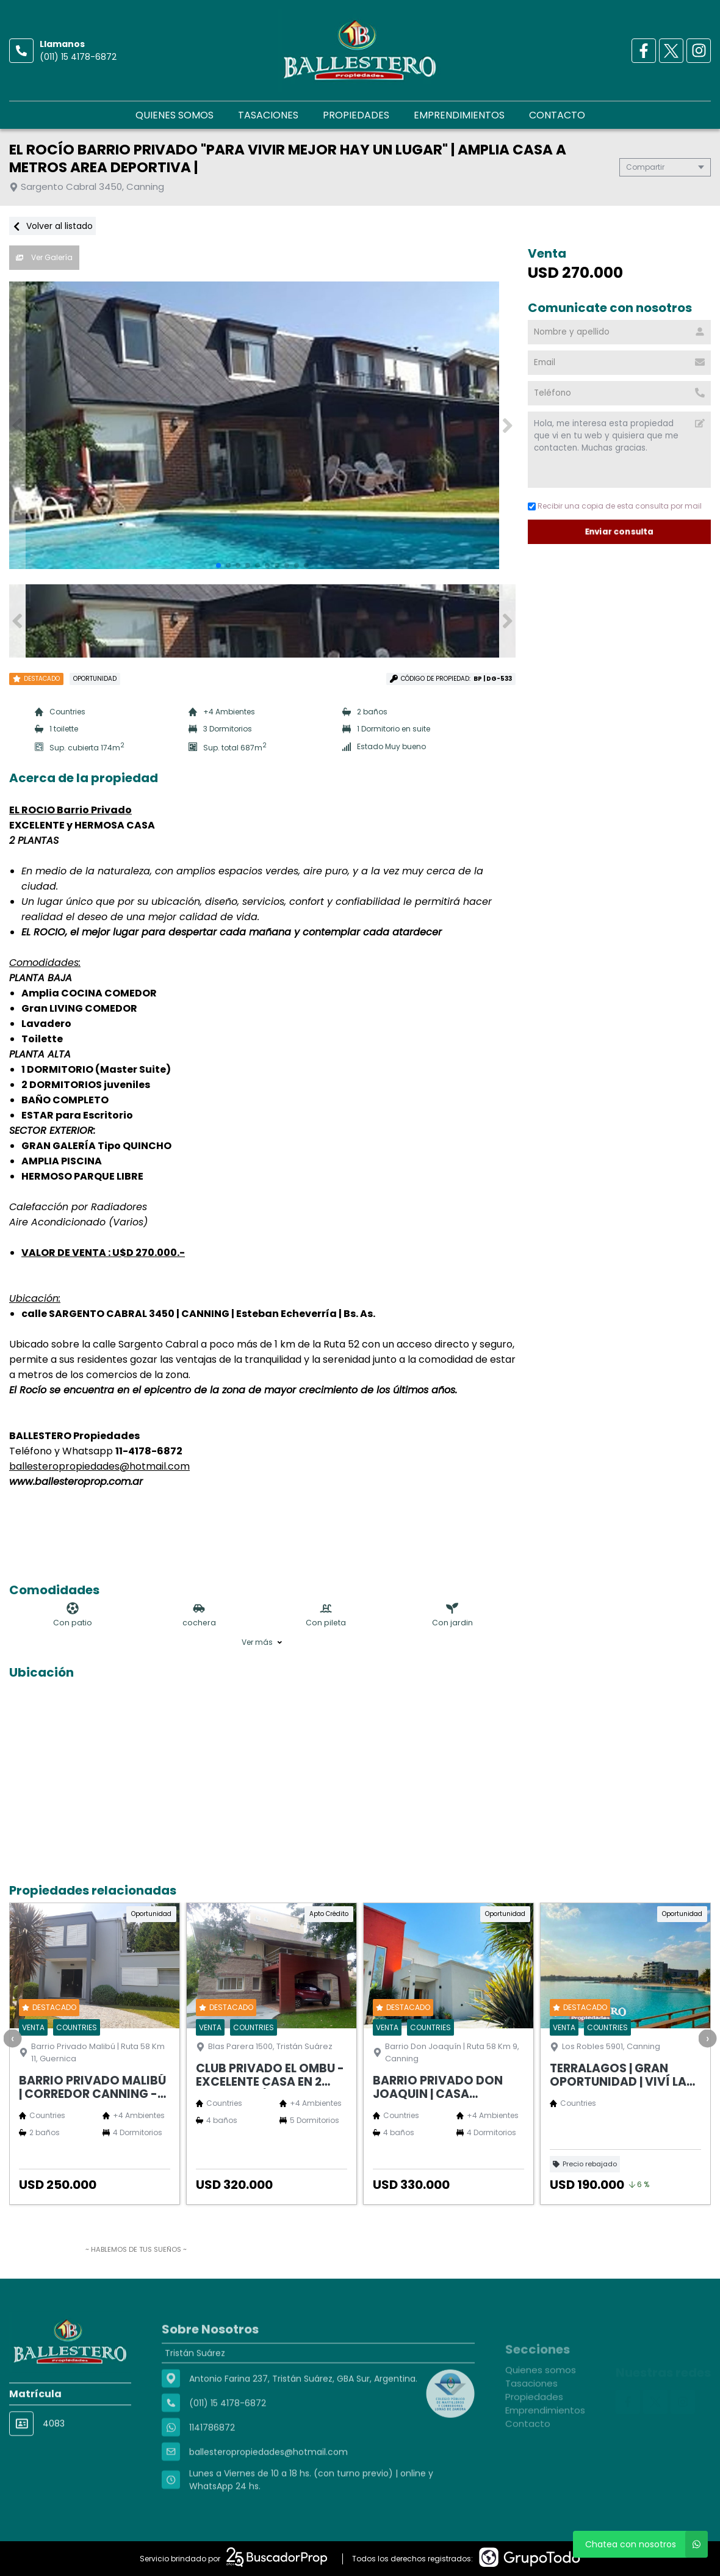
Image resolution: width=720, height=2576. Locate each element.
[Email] (619, 362)
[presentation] (12, 2038)
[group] (262, 425)
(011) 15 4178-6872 (78, 57)
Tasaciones (268, 115)
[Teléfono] (619, 393)
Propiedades (356, 115)
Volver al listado (52, 226)
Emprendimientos (459, 115)
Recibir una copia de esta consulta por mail (615, 506)
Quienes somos (174, 115)
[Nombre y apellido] (619, 332)
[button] (507, 425)
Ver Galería (44, 257)
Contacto (557, 115)
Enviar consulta (619, 531)
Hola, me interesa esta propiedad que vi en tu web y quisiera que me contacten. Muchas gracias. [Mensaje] (619, 450)
